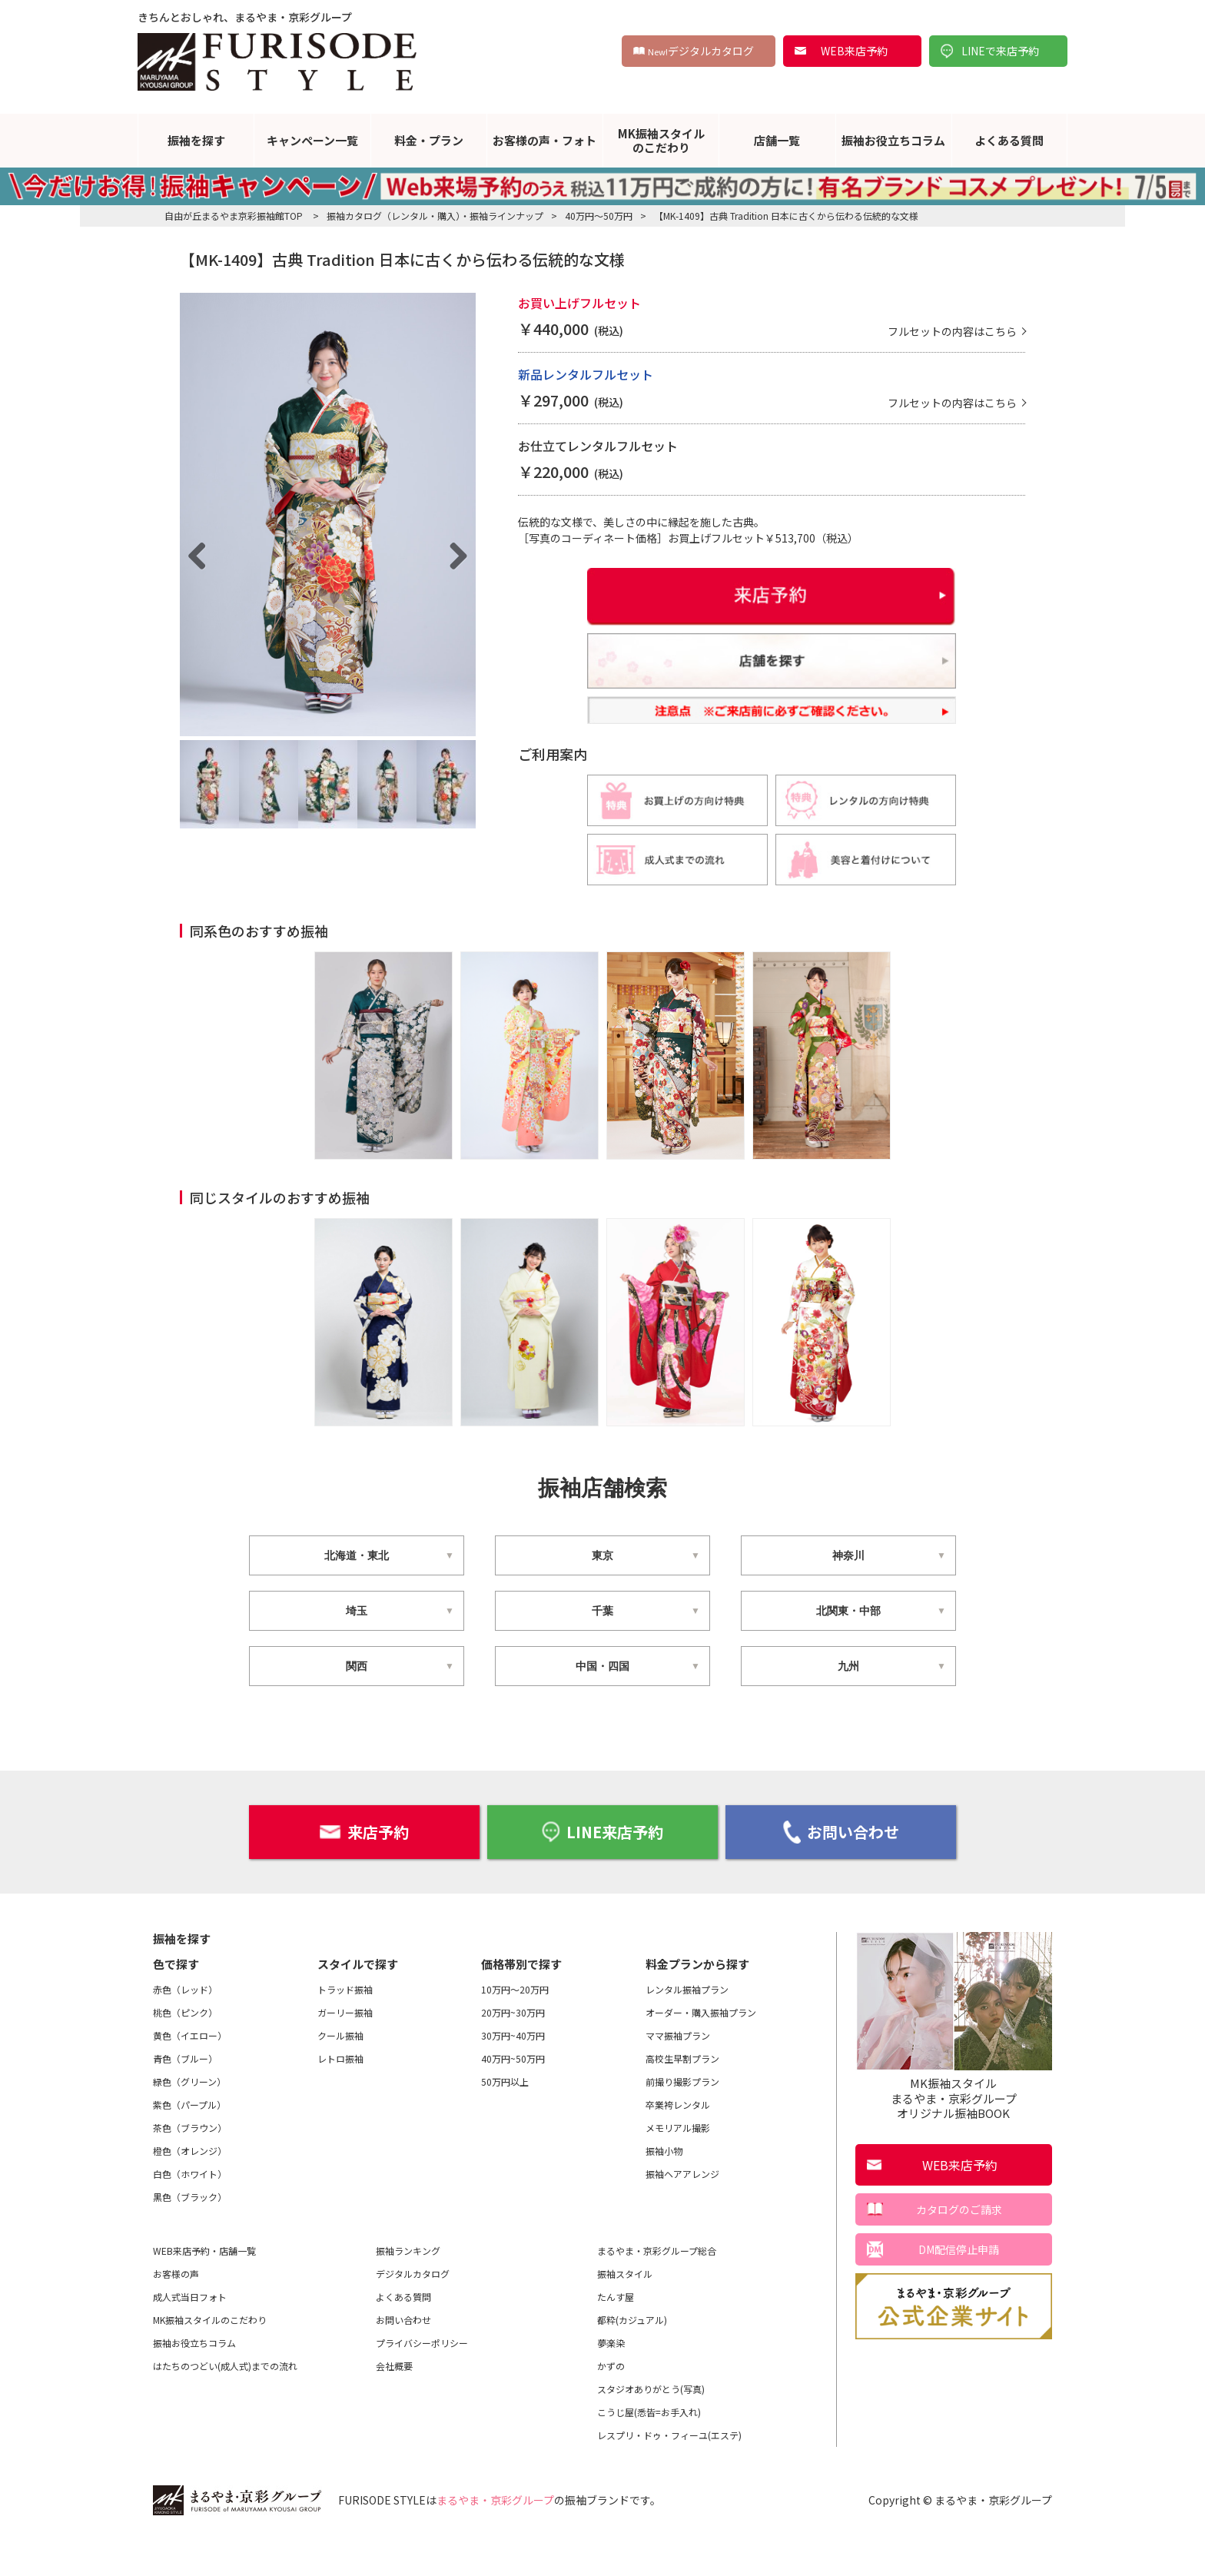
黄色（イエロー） (190, 2073)
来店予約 (364, 1869)
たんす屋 (615, 2334)
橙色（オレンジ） (190, 2188)
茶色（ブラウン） (190, 2165)
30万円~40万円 (513, 2073)
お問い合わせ (841, 1869)
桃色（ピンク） (185, 2049)
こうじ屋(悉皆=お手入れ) (649, 2449)
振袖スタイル (624, 2311)
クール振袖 (340, 2073)
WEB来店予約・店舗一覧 (204, 2288)
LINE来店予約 (602, 1869)
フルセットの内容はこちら (952, 368)
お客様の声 (176, 2311)
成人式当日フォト (190, 2334)
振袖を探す (196, 140)
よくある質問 (1009, 140)
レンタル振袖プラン (687, 2026)
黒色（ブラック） (190, 2234)
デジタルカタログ (701, 50)
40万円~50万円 (513, 2096)
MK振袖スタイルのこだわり (661, 140)
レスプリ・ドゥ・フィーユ (669, 2473)
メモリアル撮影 (678, 2165)
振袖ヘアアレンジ (682, 2211)
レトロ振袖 (340, 2096)
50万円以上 (505, 2119)
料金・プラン (428, 140)
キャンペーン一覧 (312, 140)
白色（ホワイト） (190, 2211)
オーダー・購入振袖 (701, 2050)
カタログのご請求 (959, 2247)
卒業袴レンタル (678, 2142)
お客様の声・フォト (544, 140)
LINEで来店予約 (1000, 50)
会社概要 (394, 2403)
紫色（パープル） (189, 2142)
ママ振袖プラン (678, 2073)
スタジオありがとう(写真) (651, 2426)
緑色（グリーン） (189, 2119)
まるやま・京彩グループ (495, 2537)
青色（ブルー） (185, 2096)
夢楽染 (611, 2380)
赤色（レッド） (185, 2026)
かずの (611, 2403)
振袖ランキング (408, 2288)
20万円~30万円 (513, 2049)
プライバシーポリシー (422, 2380)
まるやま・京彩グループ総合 (656, 2288)
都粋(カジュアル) (632, 2357)
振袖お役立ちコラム (893, 140)
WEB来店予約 (854, 50)
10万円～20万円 (515, 2026)
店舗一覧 (777, 140)
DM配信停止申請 (958, 2287)
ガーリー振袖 (345, 2049)
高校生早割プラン (682, 2096)
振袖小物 (664, 2188)
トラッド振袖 (345, 2026)
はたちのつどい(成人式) (225, 2404)
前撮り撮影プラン (682, 2119)
